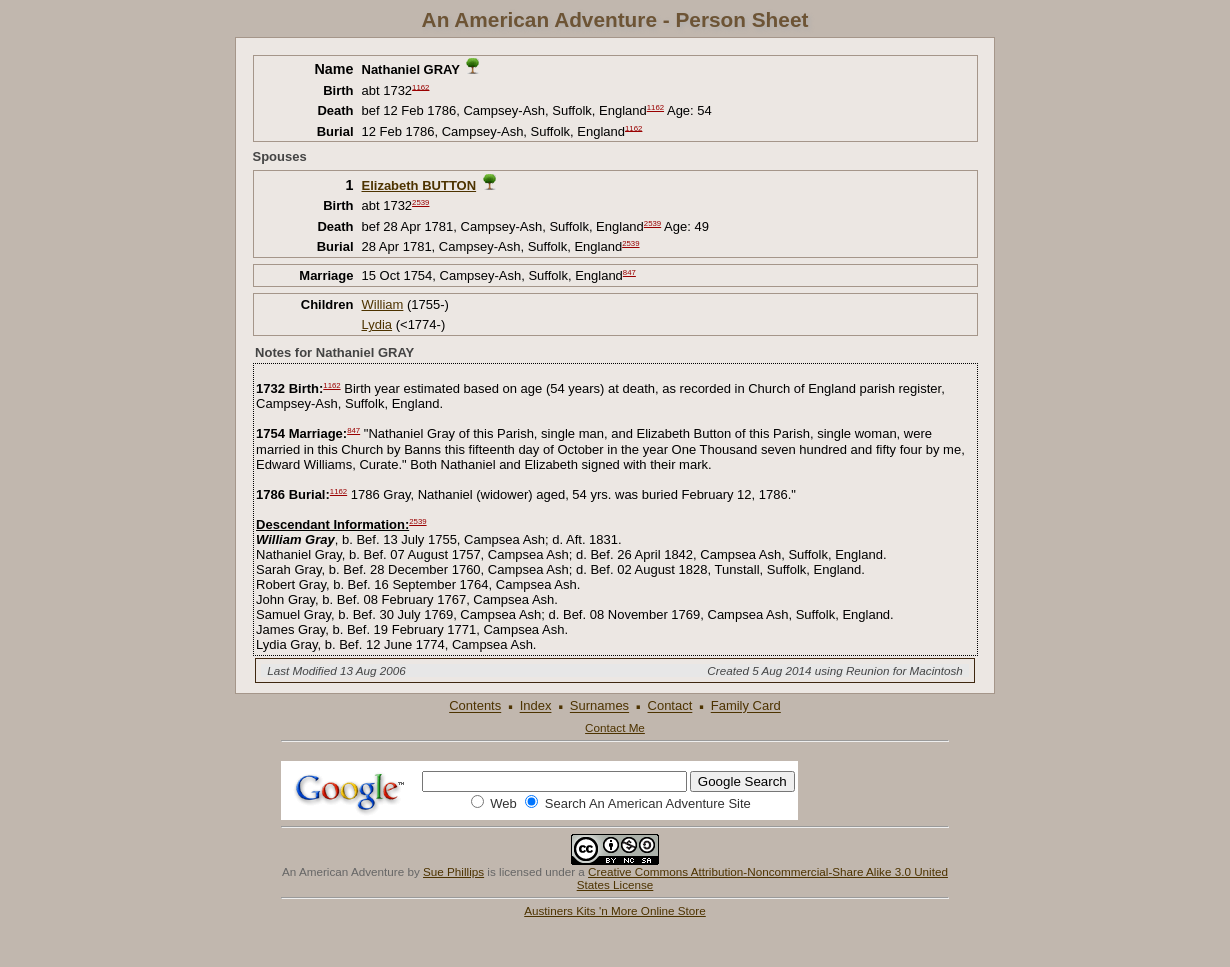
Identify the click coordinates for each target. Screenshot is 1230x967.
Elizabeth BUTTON (419, 185)
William (383, 304)
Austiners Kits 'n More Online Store (615, 910)
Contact (670, 706)
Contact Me (615, 727)
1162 (420, 86)
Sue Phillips (453, 871)
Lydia (377, 324)
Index (536, 706)
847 (629, 272)
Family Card (746, 706)
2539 (420, 202)
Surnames (599, 706)
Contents (475, 706)
